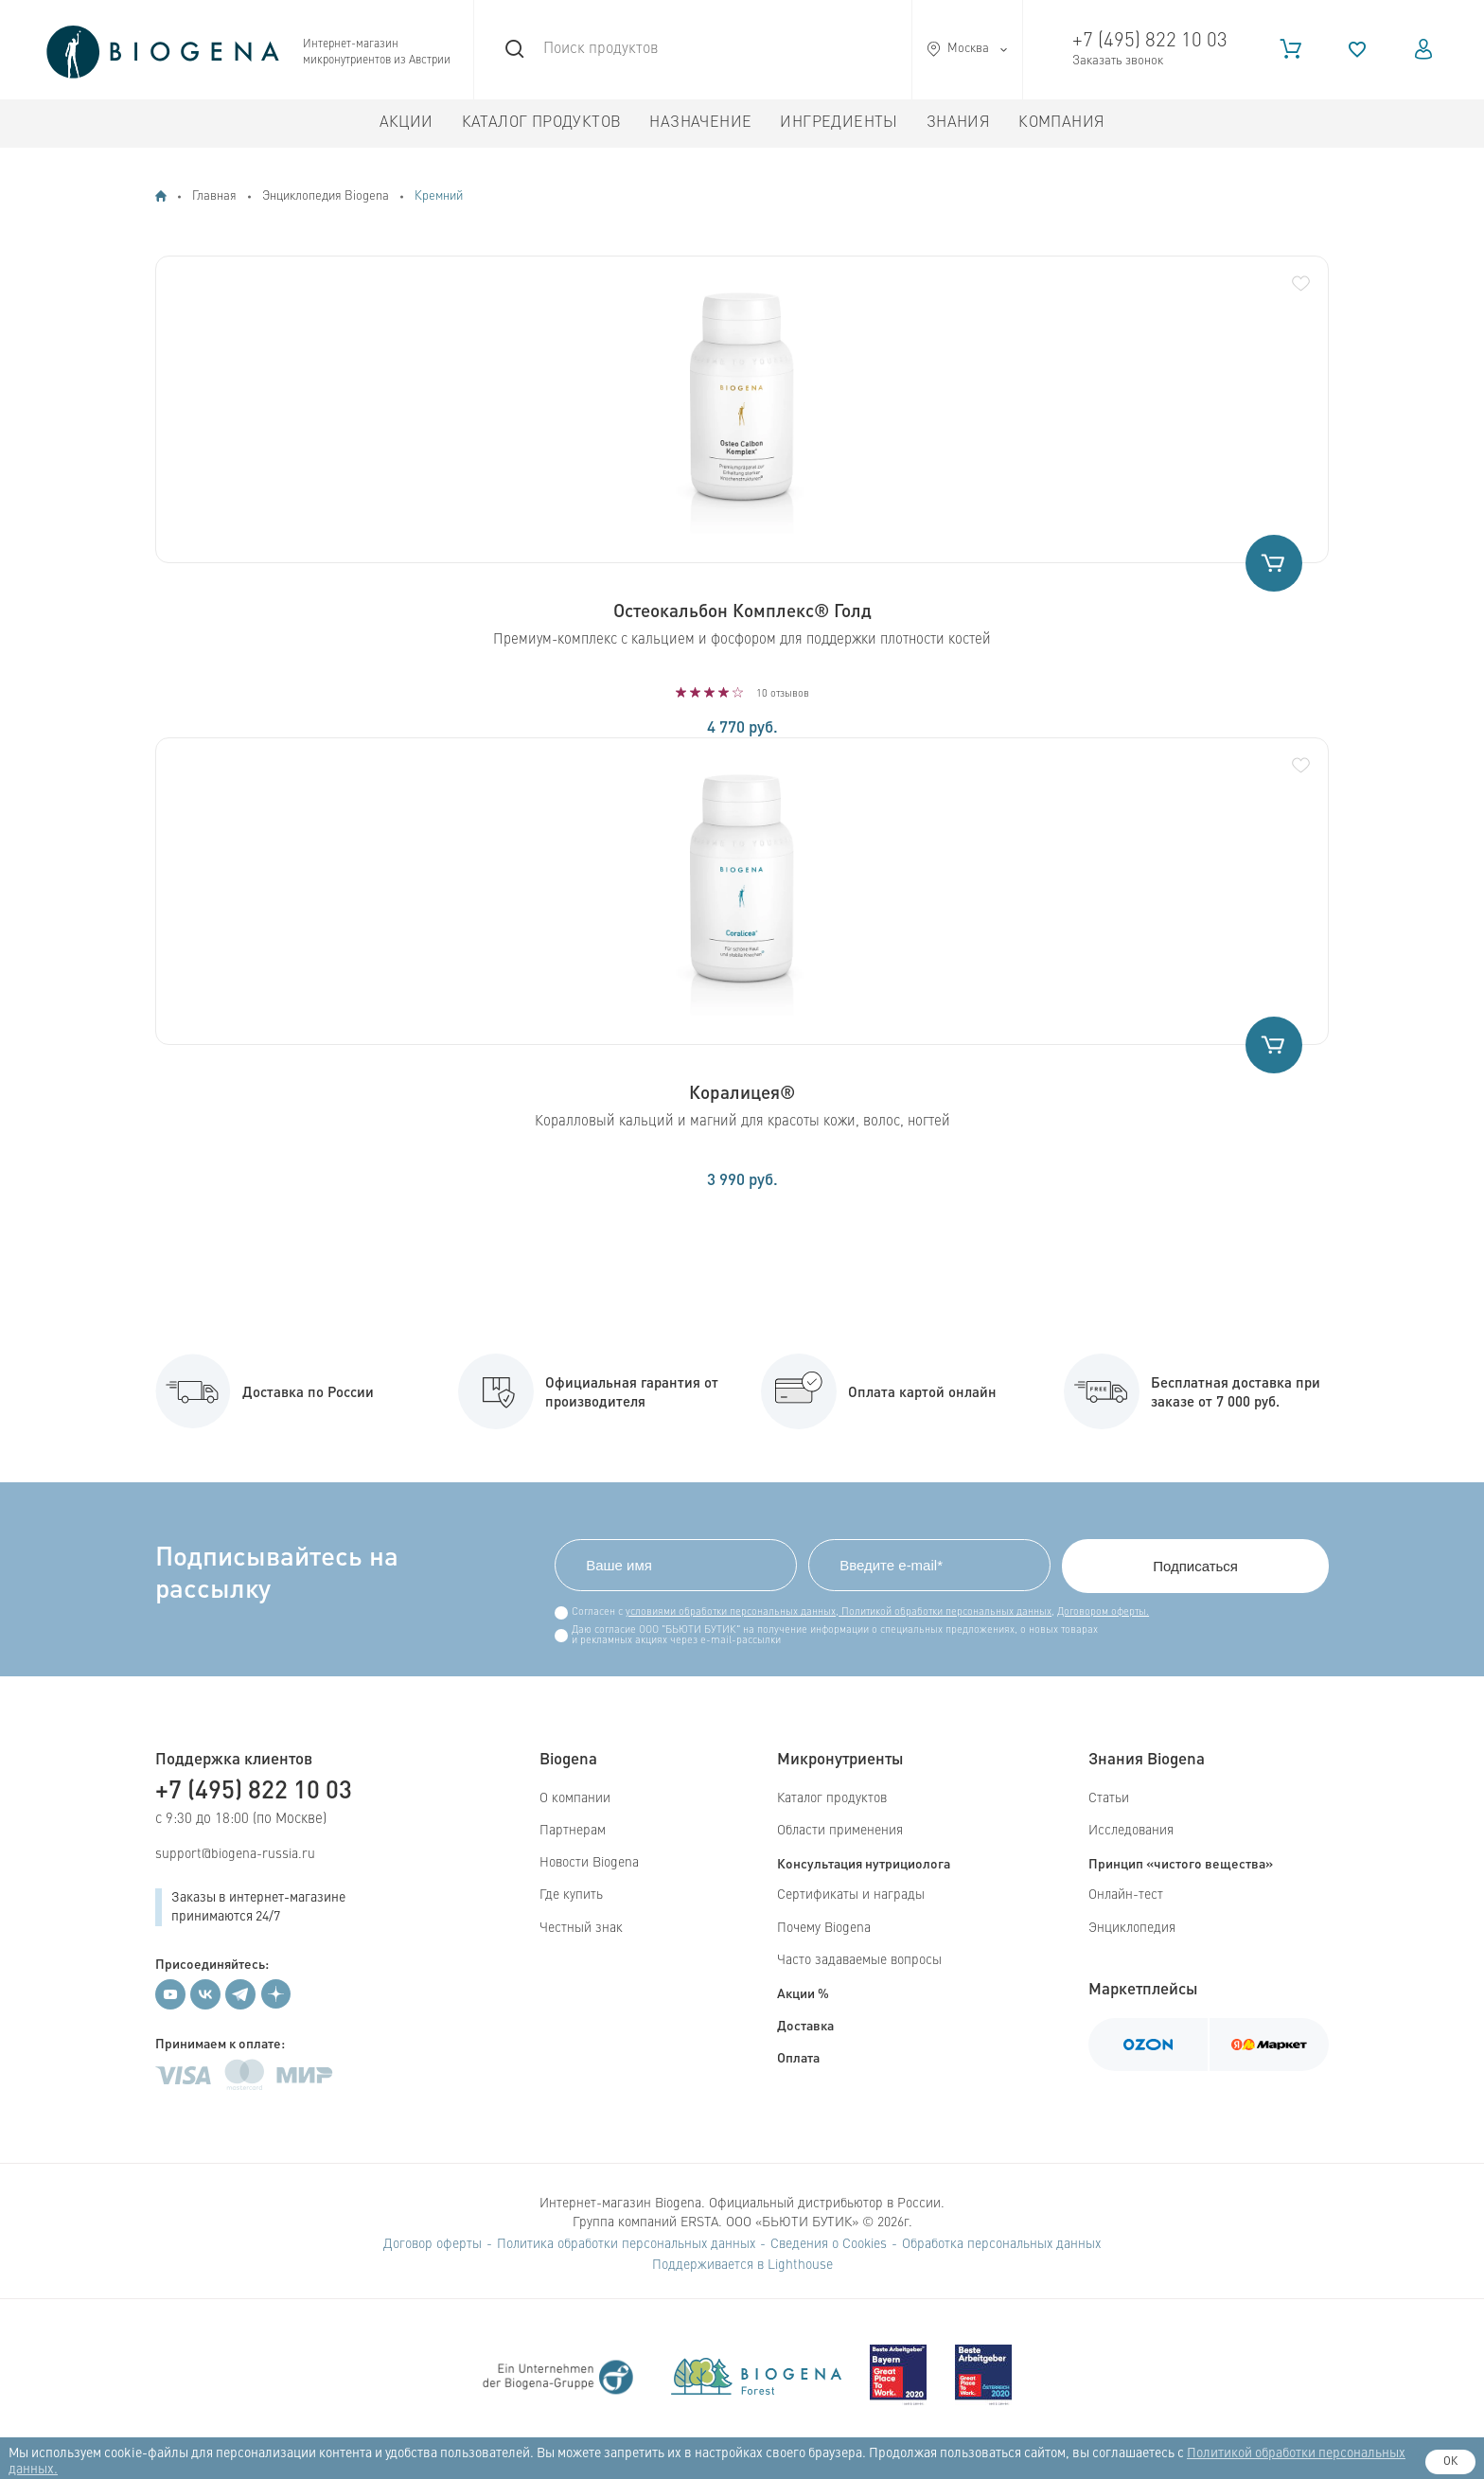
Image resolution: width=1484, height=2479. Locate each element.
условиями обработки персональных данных (731, 1612)
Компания (1061, 123)
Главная (214, 196)
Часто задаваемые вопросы (859, 1960)
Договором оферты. (1103, 1612)
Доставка (805, 2024)
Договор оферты (432, 2244)
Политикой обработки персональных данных (945, 1612)
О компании (574, 1798)
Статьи (1108, 1798)
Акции (406, 123)
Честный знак (581, 1928)
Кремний (439, 196)
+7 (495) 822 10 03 (1150, 41)
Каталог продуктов (542, 123)
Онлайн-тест (1125, 1895)
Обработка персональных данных (1001, 2244)
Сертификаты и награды (851, 1895)
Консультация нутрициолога (863, 1862)
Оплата (798, 2056)
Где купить (571, 1895)
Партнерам (572, 1830)
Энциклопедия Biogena (325, 196)
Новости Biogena (589, 1862)
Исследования (1131, 1830)
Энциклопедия (1131, 1928)
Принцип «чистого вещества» (1180, 1862)
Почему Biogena (824, 1928)
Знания (958, 123)
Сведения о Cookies (828, 2244)
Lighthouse (800, 2265)
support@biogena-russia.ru (235, 1854)
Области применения (840, 1830)
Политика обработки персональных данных (626, 2244)
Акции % (803, 1992)
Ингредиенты (838, 123)
